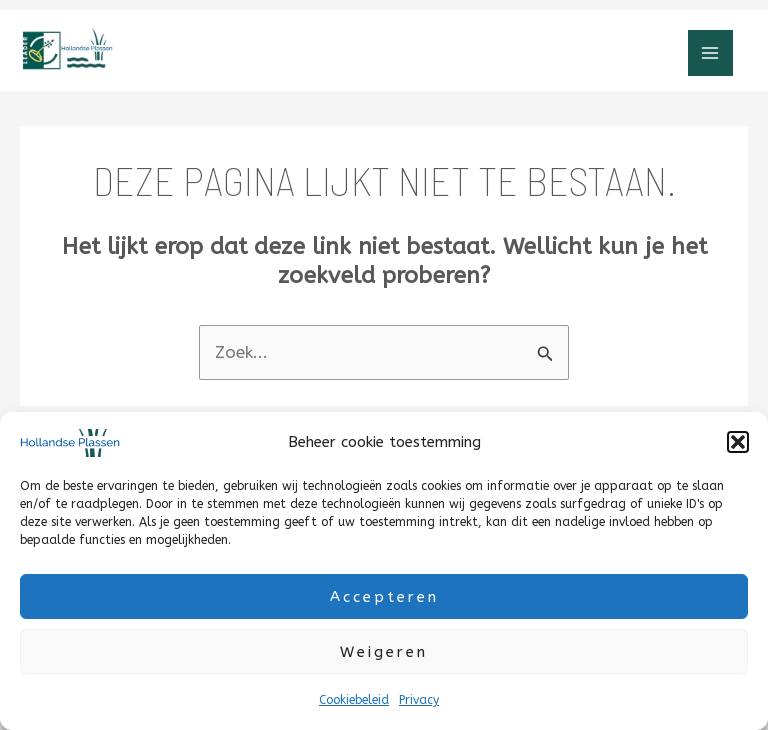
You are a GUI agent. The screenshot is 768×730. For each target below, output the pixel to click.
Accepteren (384, 597)
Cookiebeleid (354, 700)
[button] (738, 442)
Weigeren (384, 652)
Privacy (419, 700)
